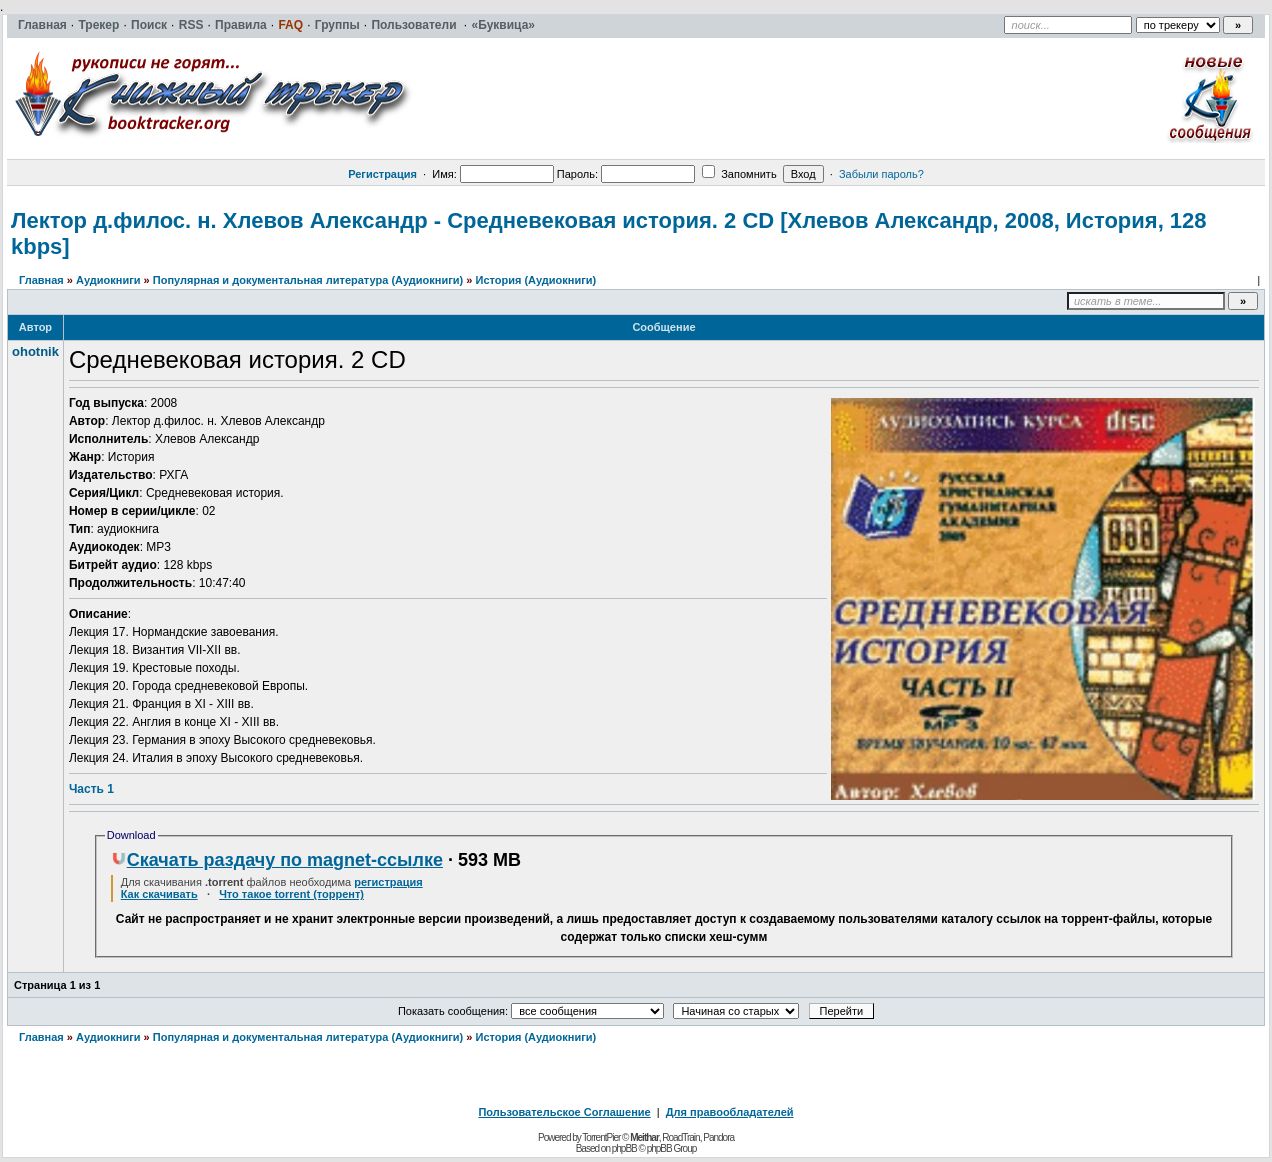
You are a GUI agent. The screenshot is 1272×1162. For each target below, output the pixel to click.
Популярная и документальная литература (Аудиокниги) (308, 280)
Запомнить (739, 174)
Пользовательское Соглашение (564, 1112)
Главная (41, 280)
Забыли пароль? (881, 174)
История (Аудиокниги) (535, 280)
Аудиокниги (108, 280)
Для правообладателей (730, 1112)
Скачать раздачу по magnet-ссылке (277, 860)
